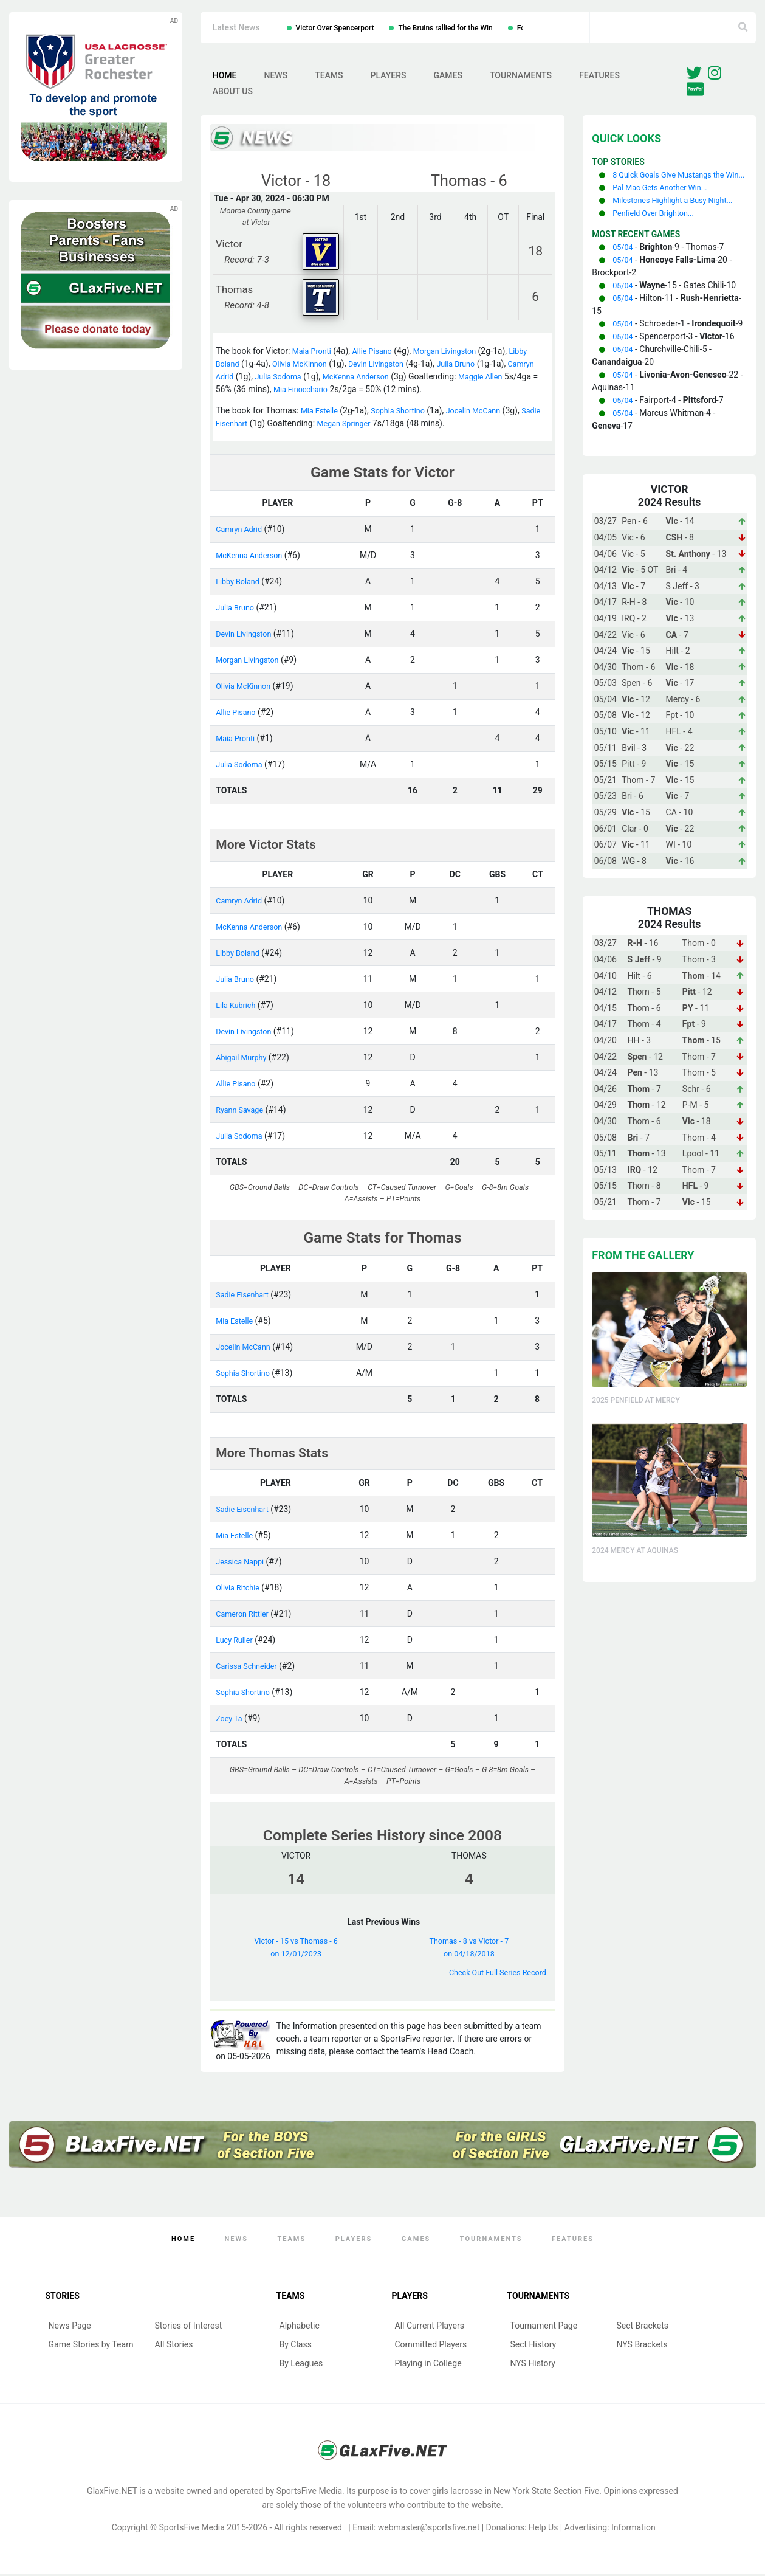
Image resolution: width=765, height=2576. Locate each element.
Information (633, 2530)
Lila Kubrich (238, 1007)
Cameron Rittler (245, 1616)
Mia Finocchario (360, 392)
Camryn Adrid (241, 379)
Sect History (533, 2347)
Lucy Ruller (236, 1642)
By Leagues (301, 2366)
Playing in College (428, 2366)
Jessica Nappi (242, 1564)
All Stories (174, 2347)
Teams (329, 77)
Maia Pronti (313, 354)
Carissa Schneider (250, 1668)
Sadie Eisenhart (245, 426)
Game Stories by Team (91, 2347)
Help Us (543, 2530)
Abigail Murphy (244, 1060)
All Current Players (430, 2328)
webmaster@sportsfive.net (429, 2530)
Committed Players (431, 2347)
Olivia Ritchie (240, 1590)
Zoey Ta (230, 1720)
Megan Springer (373, 426)
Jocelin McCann (487, 413)
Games (447, 77)
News (275, 77)
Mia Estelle (321, 413)
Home (225, 77)
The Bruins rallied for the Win (497, 28)
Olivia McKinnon (306, 366)
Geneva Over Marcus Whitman (273, 28)
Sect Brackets (642, 2328)
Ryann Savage (242, 1112)
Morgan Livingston (457, 354)
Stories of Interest (188, 2328)
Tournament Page (544, 2328)
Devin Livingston (388, 366)
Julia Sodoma (314, 379)
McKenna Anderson (399, 379)
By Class (296, 2347)
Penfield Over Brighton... (658, 241)
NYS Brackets (642, 2347)
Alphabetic (300, 2328)
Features (599, 77)
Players (389, 77)
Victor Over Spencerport (386, 28)
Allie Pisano (379, 354)
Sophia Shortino (406, 413)
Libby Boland (240, 584)
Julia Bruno (474, 366)
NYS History (532, 2366)
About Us (233, 93)
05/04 (623, 275)
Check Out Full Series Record (491, 1975)
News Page (70, 2328)
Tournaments (521, 77)
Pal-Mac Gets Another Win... (665, 203)
